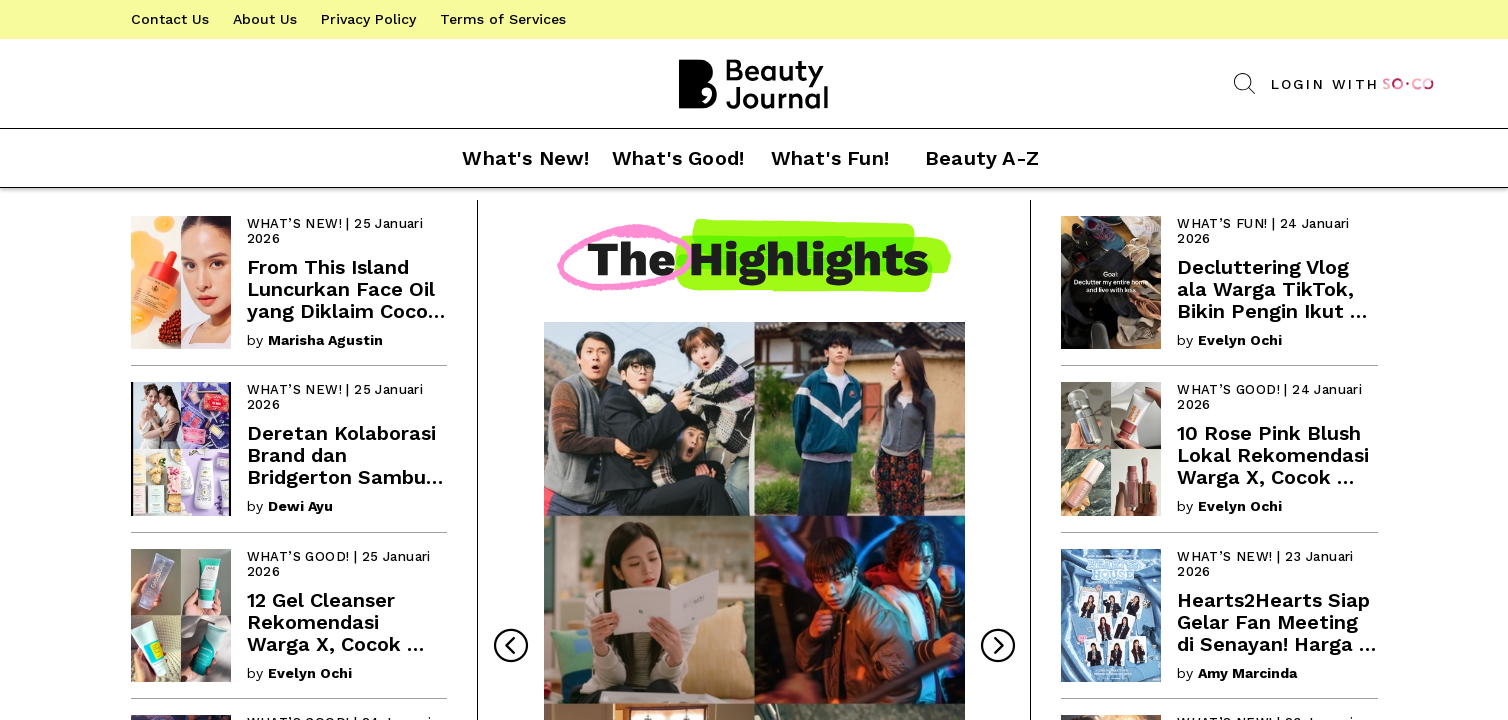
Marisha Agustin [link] (325, 340)
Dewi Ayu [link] (300, 506)
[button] (754, 158)
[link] (170, 19)
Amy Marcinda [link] (1247, 673)
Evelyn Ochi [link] (310, 673)
